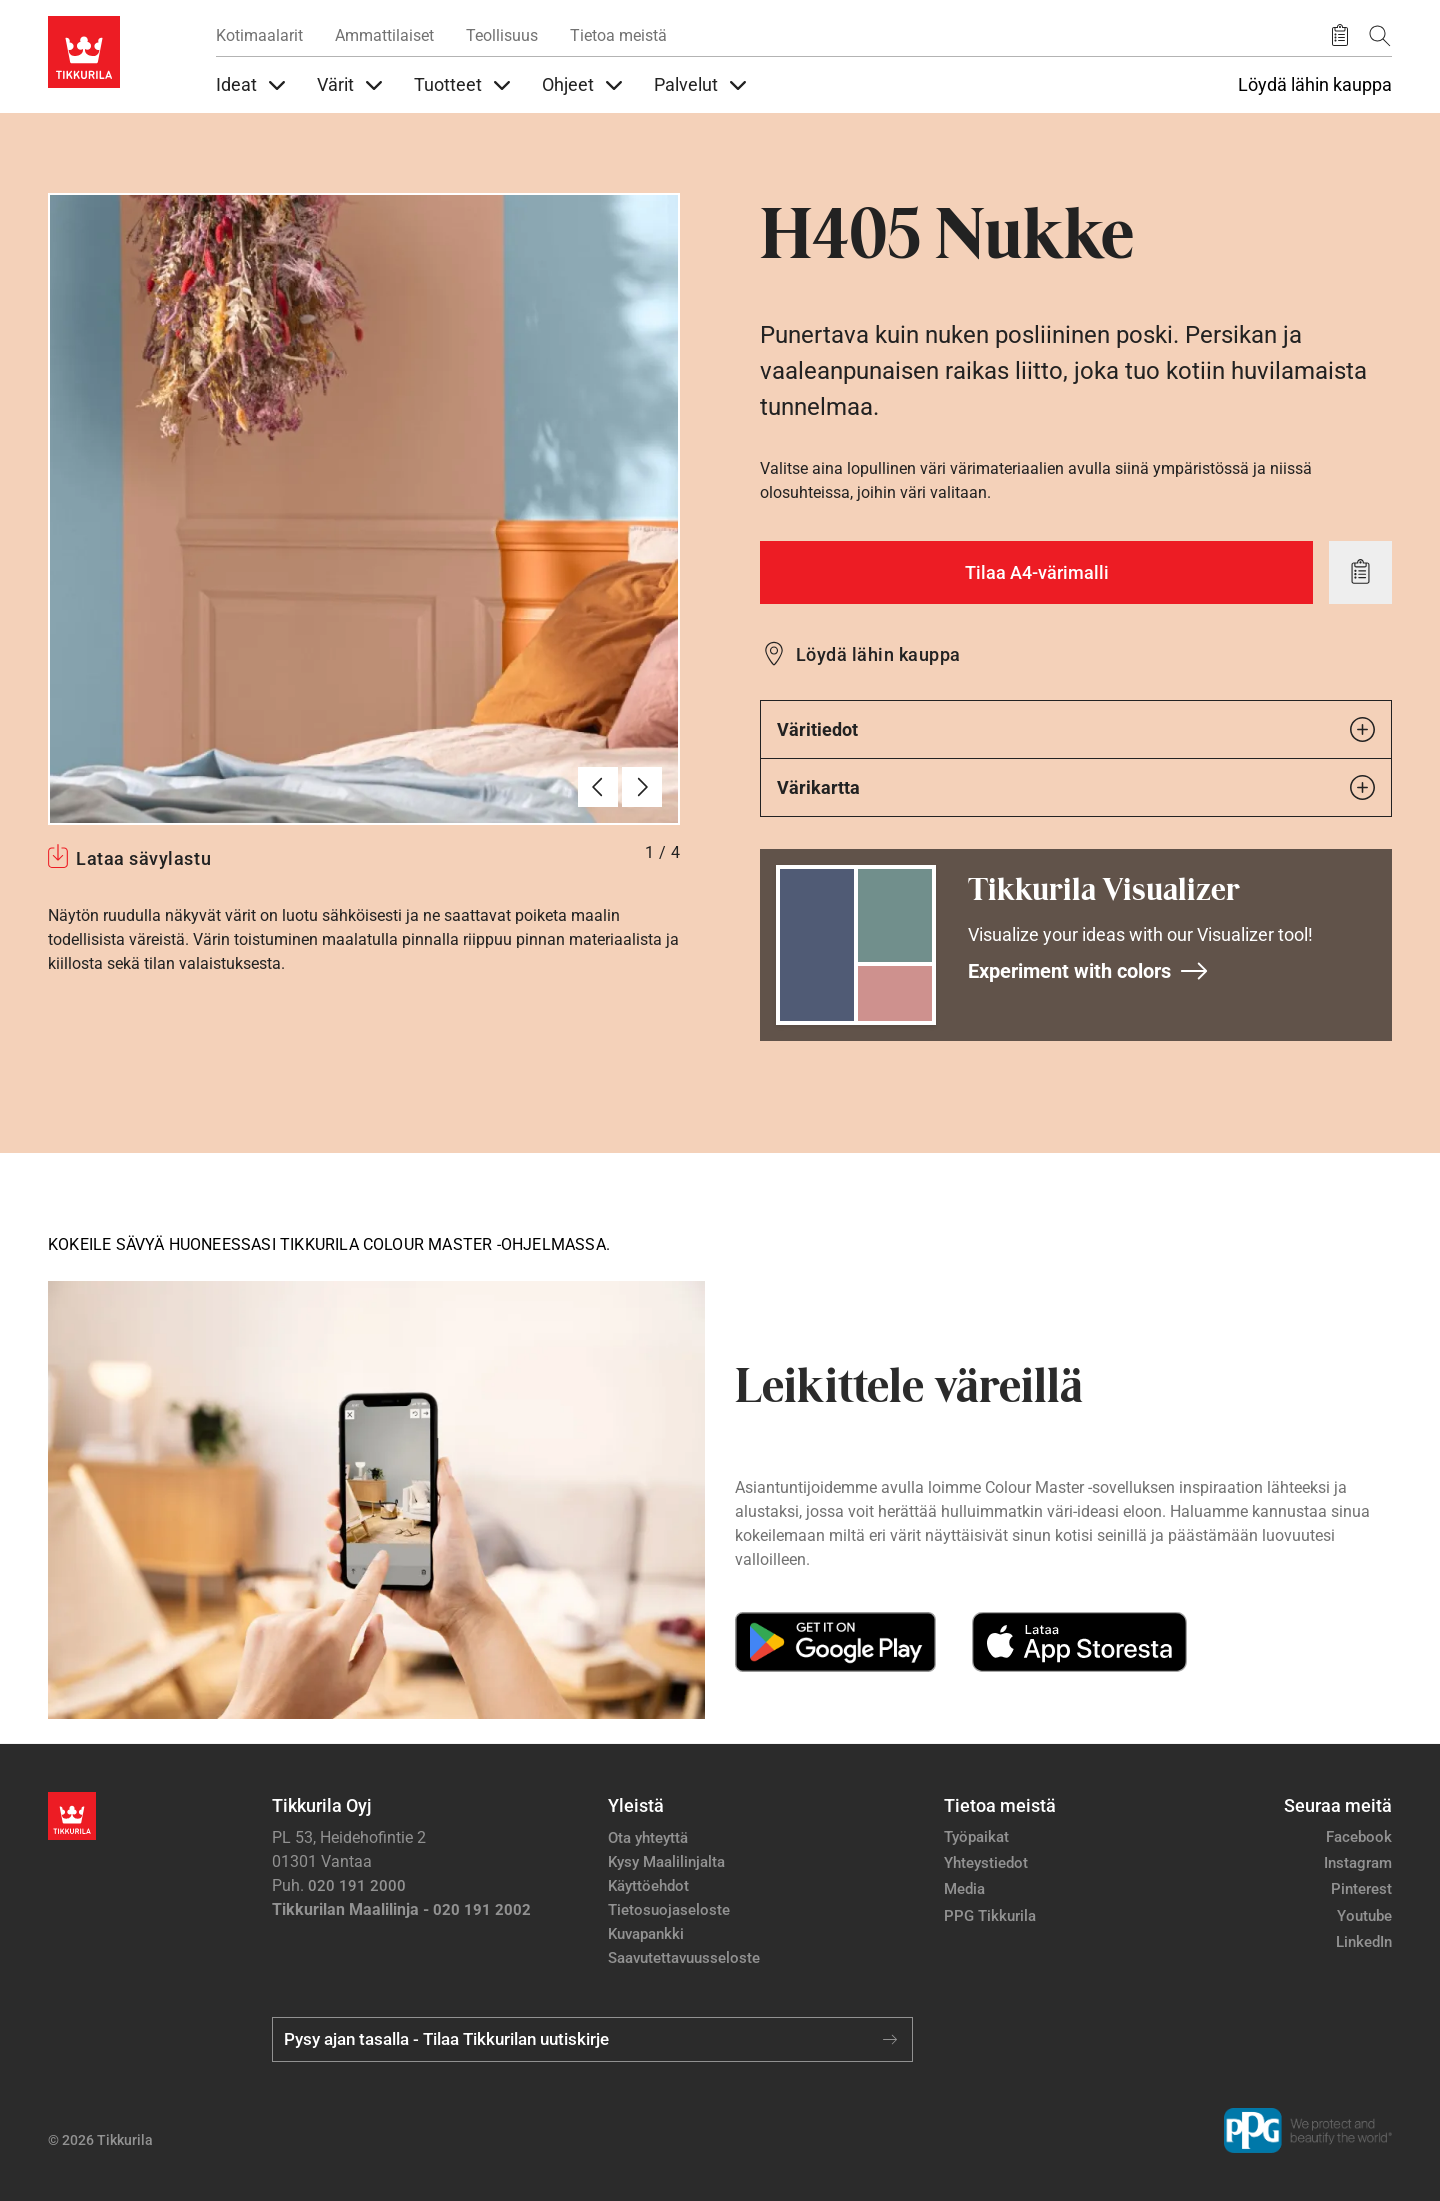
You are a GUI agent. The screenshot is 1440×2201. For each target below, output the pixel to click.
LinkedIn (1364, 1942)
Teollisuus (502, 35)
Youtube (1364, 1916)
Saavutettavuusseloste (684, 1958)
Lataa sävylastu (143, 858)
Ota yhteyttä (648, 1838)
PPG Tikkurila (990, 1916)
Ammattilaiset (384, 35)
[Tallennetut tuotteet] (1340, 36)
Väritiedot (1076, 729)
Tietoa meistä (618, 35)
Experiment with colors (1088, 971)
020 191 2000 (357, 1886)
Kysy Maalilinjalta (666, 1862)
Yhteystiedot (986, 1863)
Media (964, 1889)
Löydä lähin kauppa (1315, 85)
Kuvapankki (646, 1934)
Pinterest (1361, 1889)
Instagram (1358, 1863)
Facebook (1359, 1837)
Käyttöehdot (648, 1886)
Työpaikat (976, 1837)
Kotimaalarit (259, 35)
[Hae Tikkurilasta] (1380, 35)
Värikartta (1076, 787)
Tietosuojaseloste (669, 1910)
